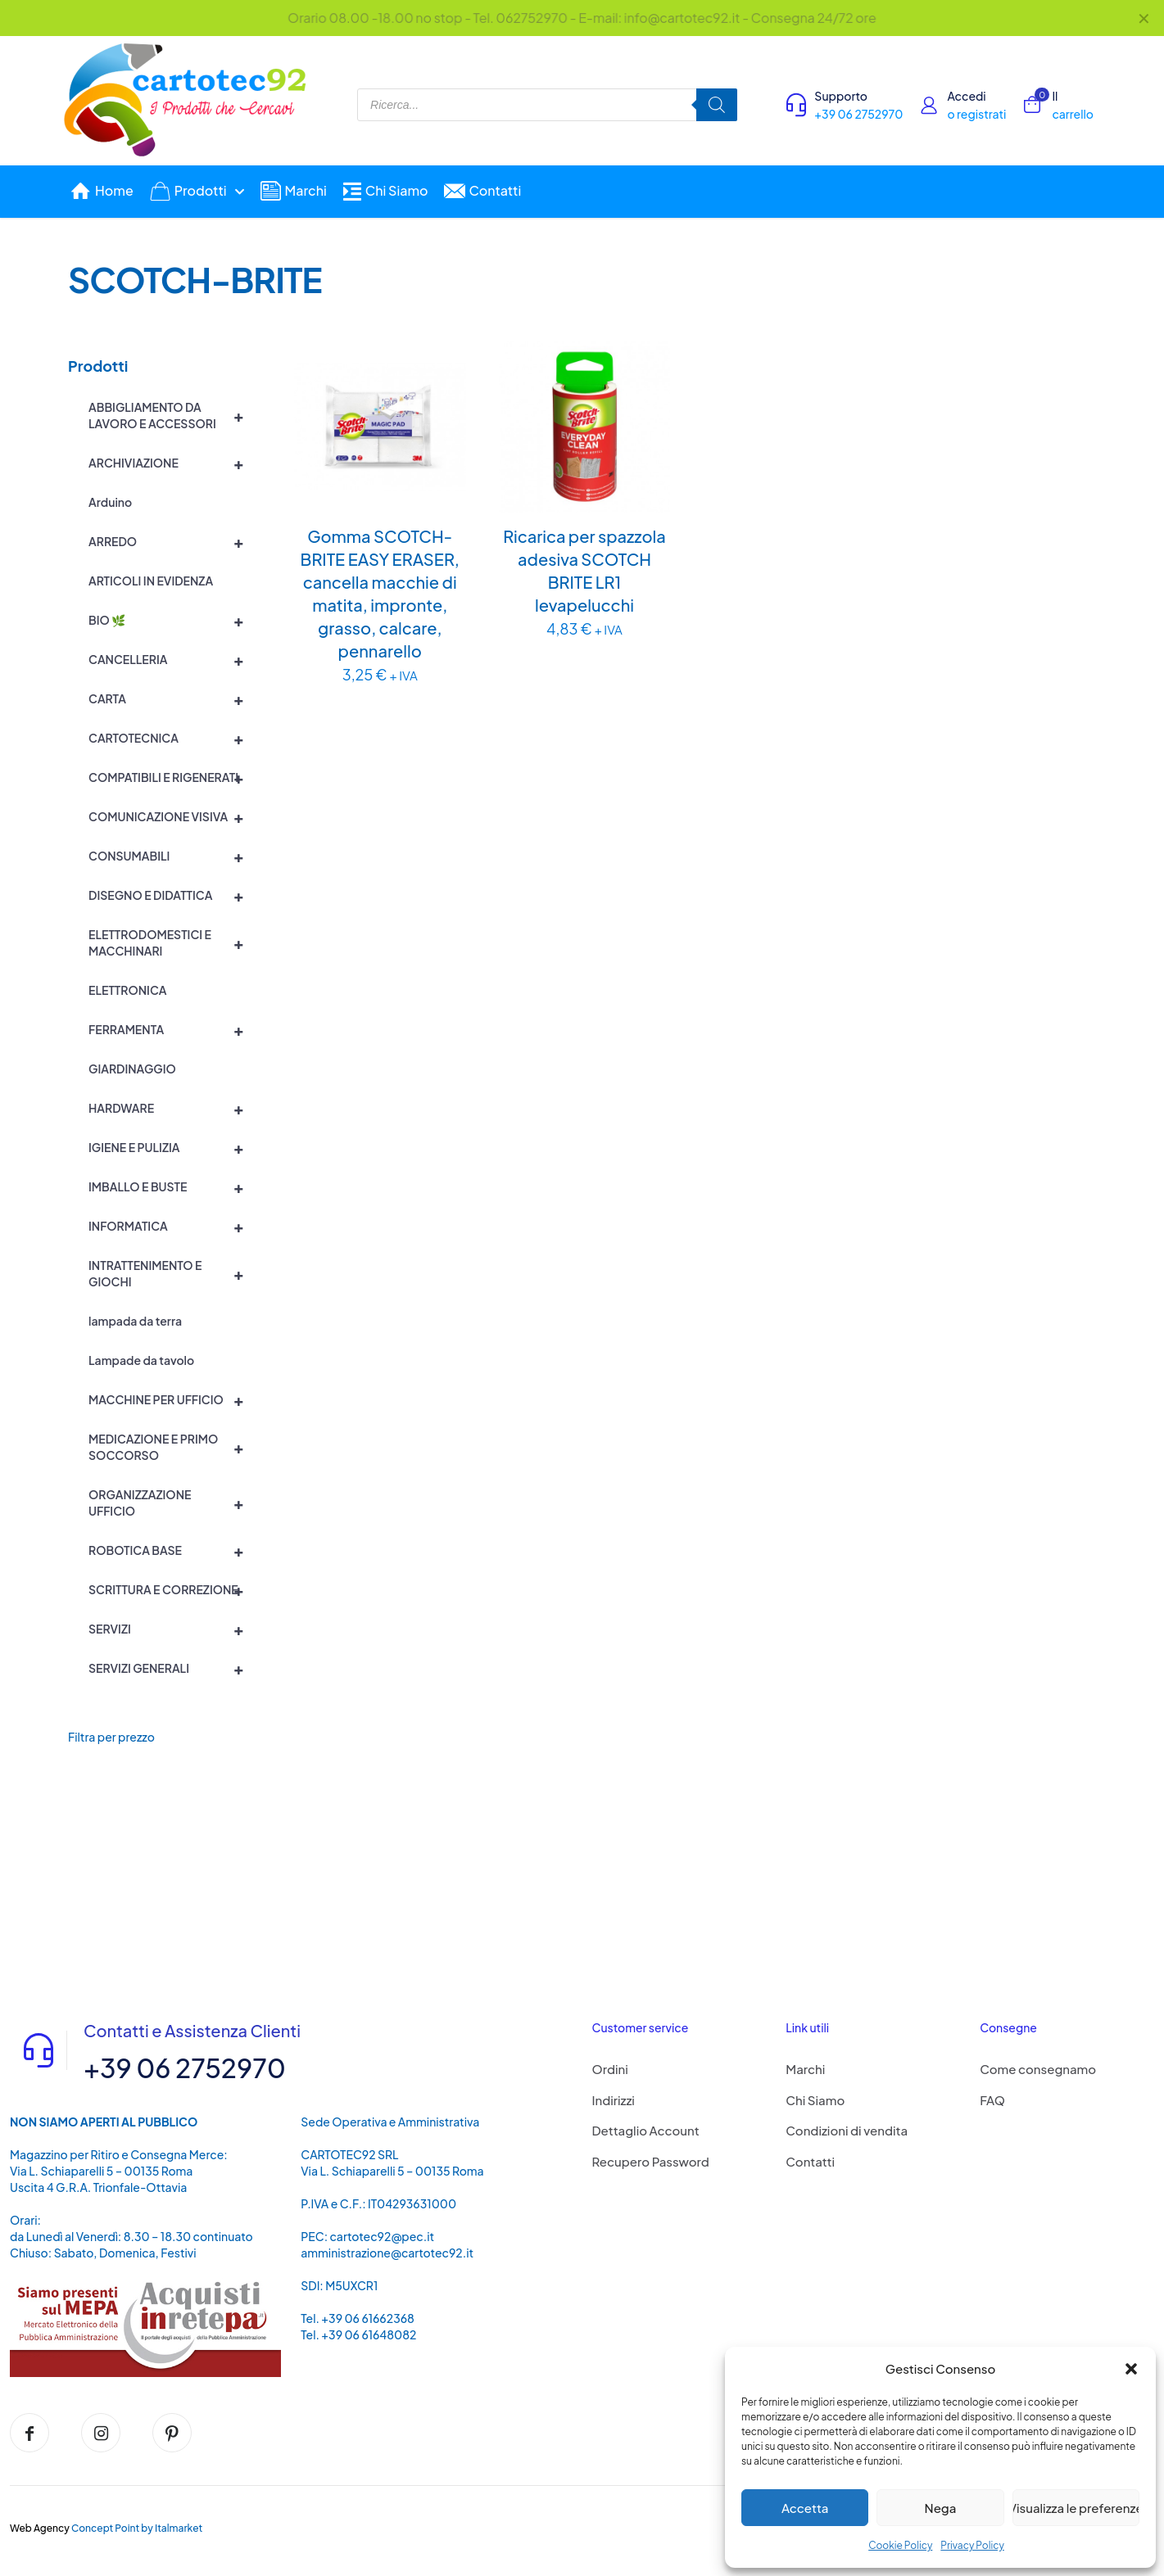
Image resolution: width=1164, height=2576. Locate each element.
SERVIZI (173, 1628)
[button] (1131, 2369)
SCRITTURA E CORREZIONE (173, 1589)
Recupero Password (650, 2161)
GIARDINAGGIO (132, 1068)
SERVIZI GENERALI (173, 1668)
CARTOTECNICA (173, 737)
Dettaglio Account (646, 2130)
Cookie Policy (900, 2545)
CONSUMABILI (173, 855)
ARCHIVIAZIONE (173, 462)
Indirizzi (613, 2100)
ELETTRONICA (127, 990)
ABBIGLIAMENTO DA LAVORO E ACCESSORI (173, 415)
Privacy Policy (972, 2545)
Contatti (810, 2161)
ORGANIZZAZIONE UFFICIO (173, 1502)
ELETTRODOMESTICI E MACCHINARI (173, 942)
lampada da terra (135, 1320)
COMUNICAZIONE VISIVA (173, 816)
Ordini (610, 2069)
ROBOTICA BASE (173, 1550)
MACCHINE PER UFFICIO (173, 1399)
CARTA (173, 698)
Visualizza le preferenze (1075, 2507)
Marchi (805, 2069)
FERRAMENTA (173, 1029)
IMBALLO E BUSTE (173, 1186)
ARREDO (173, 541)
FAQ (992, 2100)
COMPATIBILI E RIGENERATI (173, 777)
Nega (941, 2507)
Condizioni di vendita (847, 2130)
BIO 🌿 (173, 619)
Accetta (804, 2507)
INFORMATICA (173, 1225)
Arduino (110, 502)
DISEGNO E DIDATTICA (173, 895)
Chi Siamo (815, 2100)
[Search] (716, 104)
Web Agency (40, 2528)
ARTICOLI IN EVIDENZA (150, 580)
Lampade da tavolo (141, 1360)
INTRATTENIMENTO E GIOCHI (173, 1273)
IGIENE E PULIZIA (173, 1147)
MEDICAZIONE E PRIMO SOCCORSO (173, 1447)
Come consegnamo (1038, 2069)
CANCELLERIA (173, 659)
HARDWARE (173, 1108)
